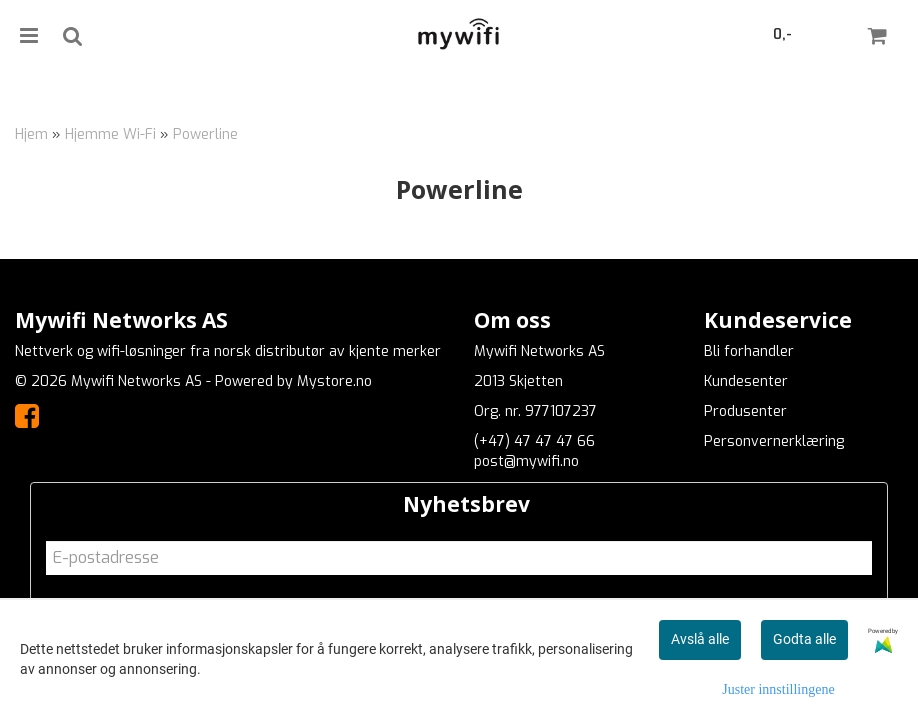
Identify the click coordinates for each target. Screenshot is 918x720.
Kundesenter (746, 381)
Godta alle (804, 639)
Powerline (205, 134)
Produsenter (745, 411)
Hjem (31, 134)
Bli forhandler (749, 351)
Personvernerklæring (774, 441)
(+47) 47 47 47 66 (534, 441)
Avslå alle (700, 639)
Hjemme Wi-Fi (110, 134)
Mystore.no (334, 381)
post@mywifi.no (526, 461)
